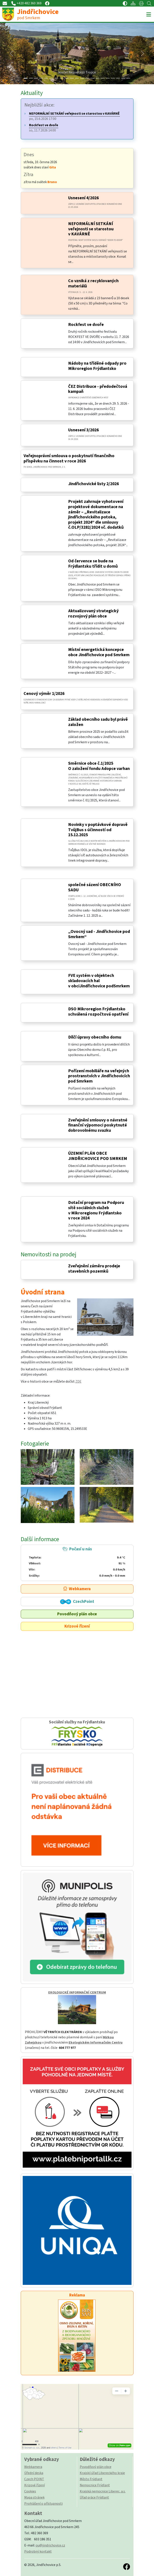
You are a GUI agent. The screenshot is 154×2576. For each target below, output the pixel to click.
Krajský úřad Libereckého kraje (102, 2473)
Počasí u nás (77, 1562)
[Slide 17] (113, 78)
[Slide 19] (123, 78)
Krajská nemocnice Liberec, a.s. (103, 2491)
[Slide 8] (67, 78)
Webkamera (77, 1589)
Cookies (30, 2491)
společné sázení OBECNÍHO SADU (94, 887)
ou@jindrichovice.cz (50, 2545)
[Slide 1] (31, 78)
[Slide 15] (103, 78)
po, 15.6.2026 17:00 (74, 116)
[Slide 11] (82, 78)
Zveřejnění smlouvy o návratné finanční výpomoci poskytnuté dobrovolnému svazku (97, 1125)
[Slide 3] (41, 78)
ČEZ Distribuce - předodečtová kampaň (97, 389)
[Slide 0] (26, 78)
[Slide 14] (98, 78)
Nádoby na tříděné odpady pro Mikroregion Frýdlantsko (97, 366)
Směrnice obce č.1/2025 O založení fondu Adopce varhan (99, 766)
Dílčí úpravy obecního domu (94, 1037)
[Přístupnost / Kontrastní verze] (125, 3)
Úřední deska (33, 2473)
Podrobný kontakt (38, 2551)
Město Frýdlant (91, 2479)
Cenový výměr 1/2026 (44, 694)
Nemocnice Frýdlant (95, 2485)
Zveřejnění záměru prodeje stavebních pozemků (94, 1268)
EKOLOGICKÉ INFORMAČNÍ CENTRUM (77, 1992)
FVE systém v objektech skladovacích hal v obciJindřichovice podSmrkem (99, 980)
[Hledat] (149, 3)
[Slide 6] (57, 78)
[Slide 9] (72, 78)
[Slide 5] (51, 78)
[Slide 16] (108, 78)
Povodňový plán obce (77, 1614)
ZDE (78, 1381)
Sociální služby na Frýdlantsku (77, 1733)
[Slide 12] (87, 78)
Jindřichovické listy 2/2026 (93, 484)
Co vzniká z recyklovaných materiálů (93, 283)
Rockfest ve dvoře (86, 325)
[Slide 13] (92, 78)
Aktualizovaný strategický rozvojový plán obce (93, 613)
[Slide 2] (36, 78)
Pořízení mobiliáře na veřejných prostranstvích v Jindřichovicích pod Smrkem (99, 1076)
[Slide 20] (128, 78)
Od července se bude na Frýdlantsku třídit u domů (93, 563)
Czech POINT (34, 2479)
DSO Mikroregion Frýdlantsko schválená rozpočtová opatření (98, 1011)
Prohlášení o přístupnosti (43, 2503)
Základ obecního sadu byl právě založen (98, 722)
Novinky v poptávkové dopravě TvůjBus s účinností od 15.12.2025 (98, 830)
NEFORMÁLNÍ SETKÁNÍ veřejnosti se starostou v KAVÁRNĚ (91, 229)
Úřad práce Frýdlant (94, 2497)
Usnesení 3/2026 (83, 430)
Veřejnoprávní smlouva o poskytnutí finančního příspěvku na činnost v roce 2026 (69, 458)
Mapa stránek (34, 2497)
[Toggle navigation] (148, 14)
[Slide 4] (46, 78)
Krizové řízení (77, 1626)
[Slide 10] (77, 78)
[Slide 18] (118, 78)
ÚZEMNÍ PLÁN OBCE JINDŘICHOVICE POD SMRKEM (97, 1156)
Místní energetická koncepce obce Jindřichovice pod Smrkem (99, 652)
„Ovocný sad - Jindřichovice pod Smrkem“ (99, 934)
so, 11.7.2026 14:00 (43, 128)
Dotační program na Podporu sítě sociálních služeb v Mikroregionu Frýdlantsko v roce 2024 (96, 1210)
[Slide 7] (62, 78)
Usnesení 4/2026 (83, 198)
